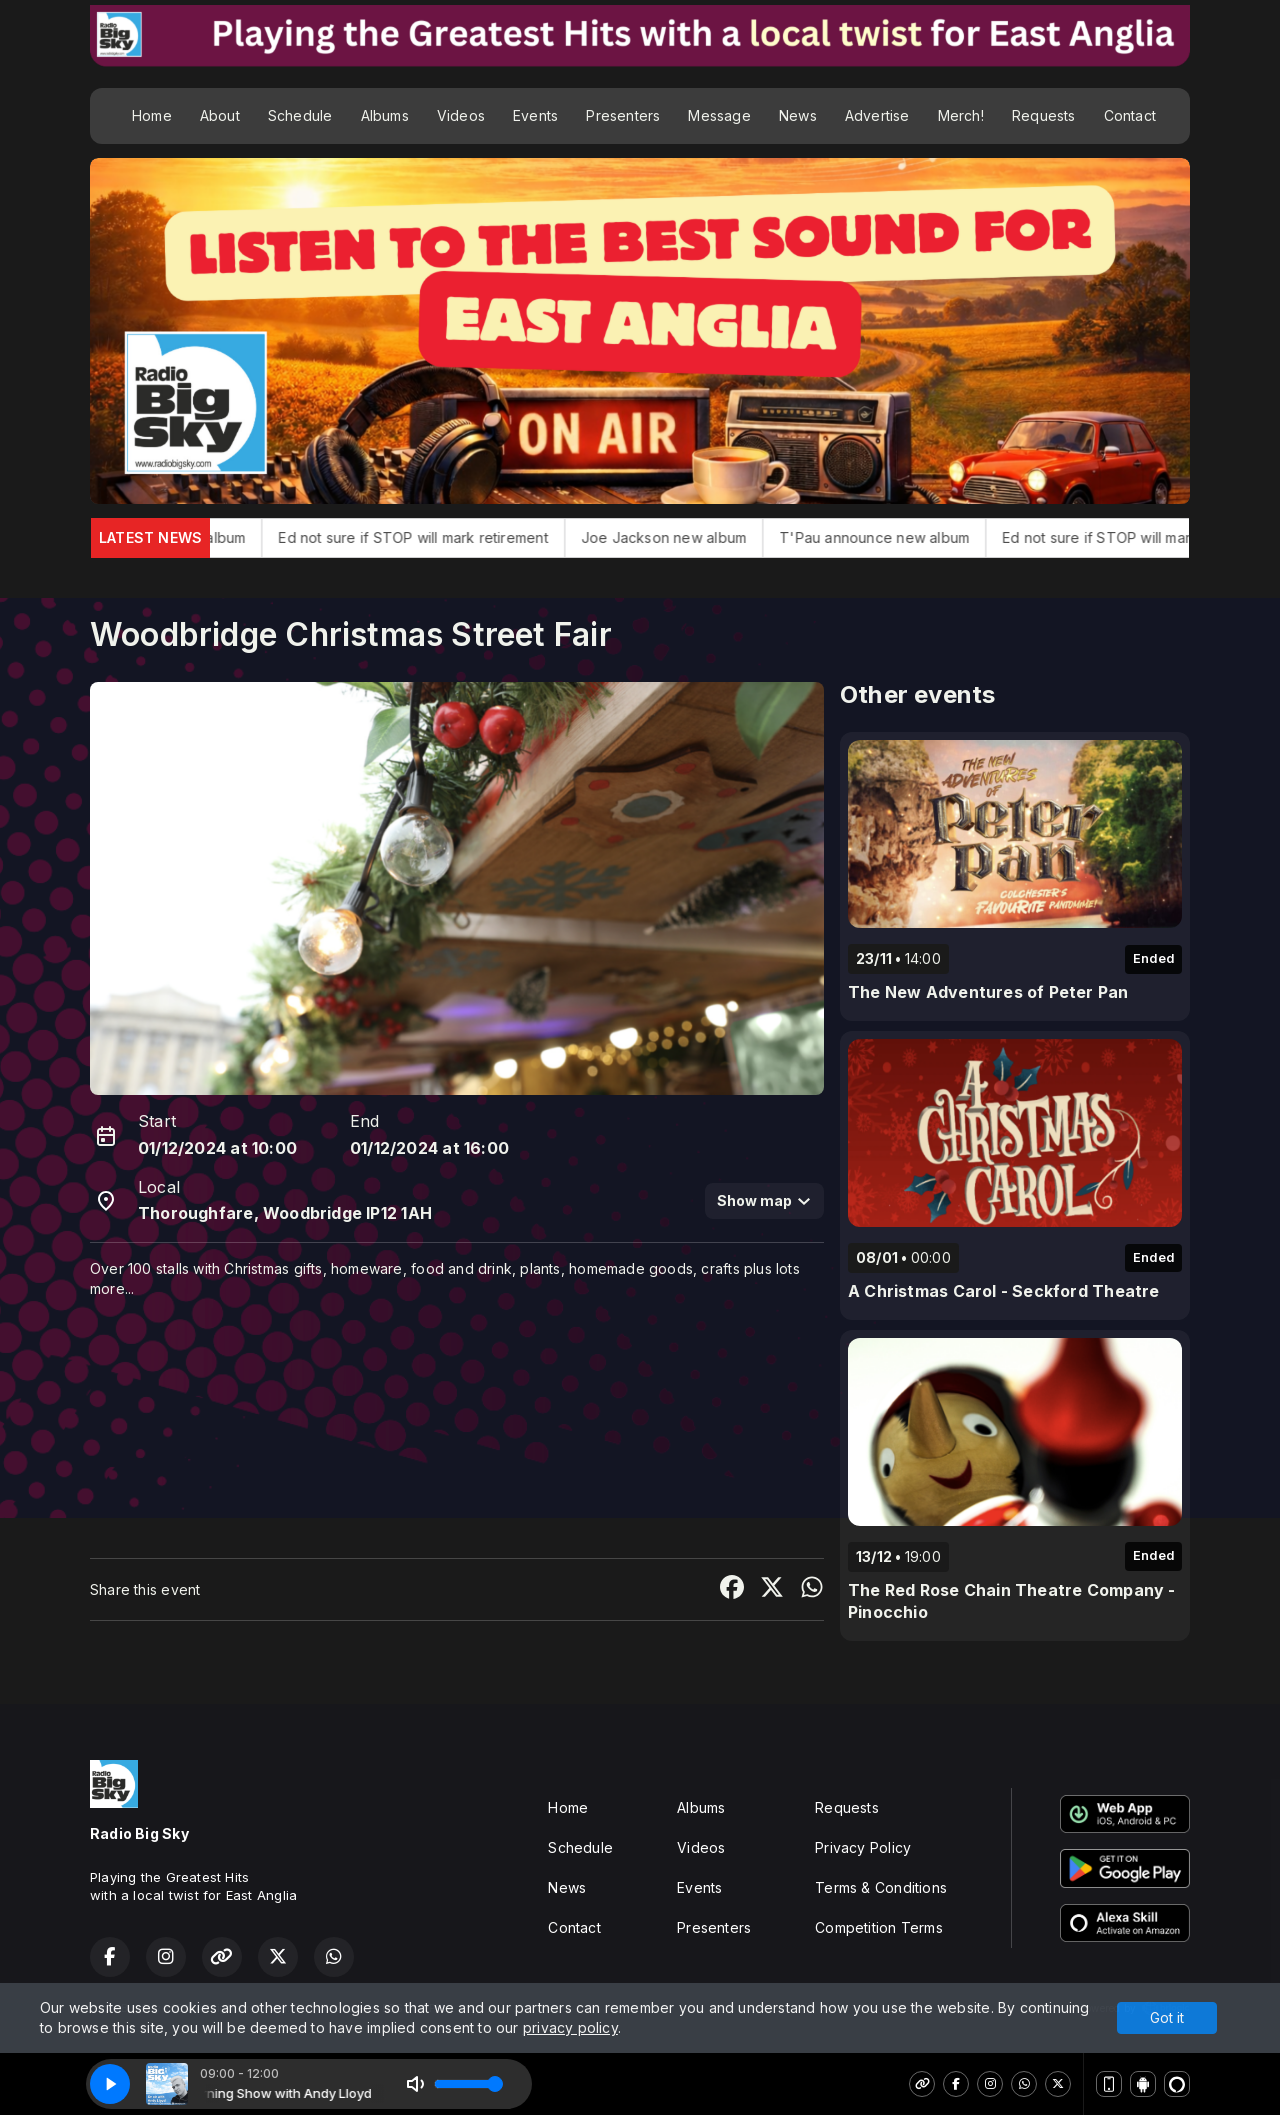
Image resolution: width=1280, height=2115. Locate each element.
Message (719, 115)
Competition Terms (879, 1927)
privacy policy (570, 2027)
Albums (385, 115)
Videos (461, 115)
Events (535, 115)
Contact (1130, 115)
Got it (1167, 2017)
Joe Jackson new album (706, 537)
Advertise (877, 115)
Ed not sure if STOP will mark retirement (456, 537)
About (220, 115)
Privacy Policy (863, 1847)
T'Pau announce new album (918, 537)
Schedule (300, 115)
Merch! (961, 115)
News (798, 115)
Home (152, 115)
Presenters (623, 115)
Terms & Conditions (881, 1887)
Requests (1044, 115)
